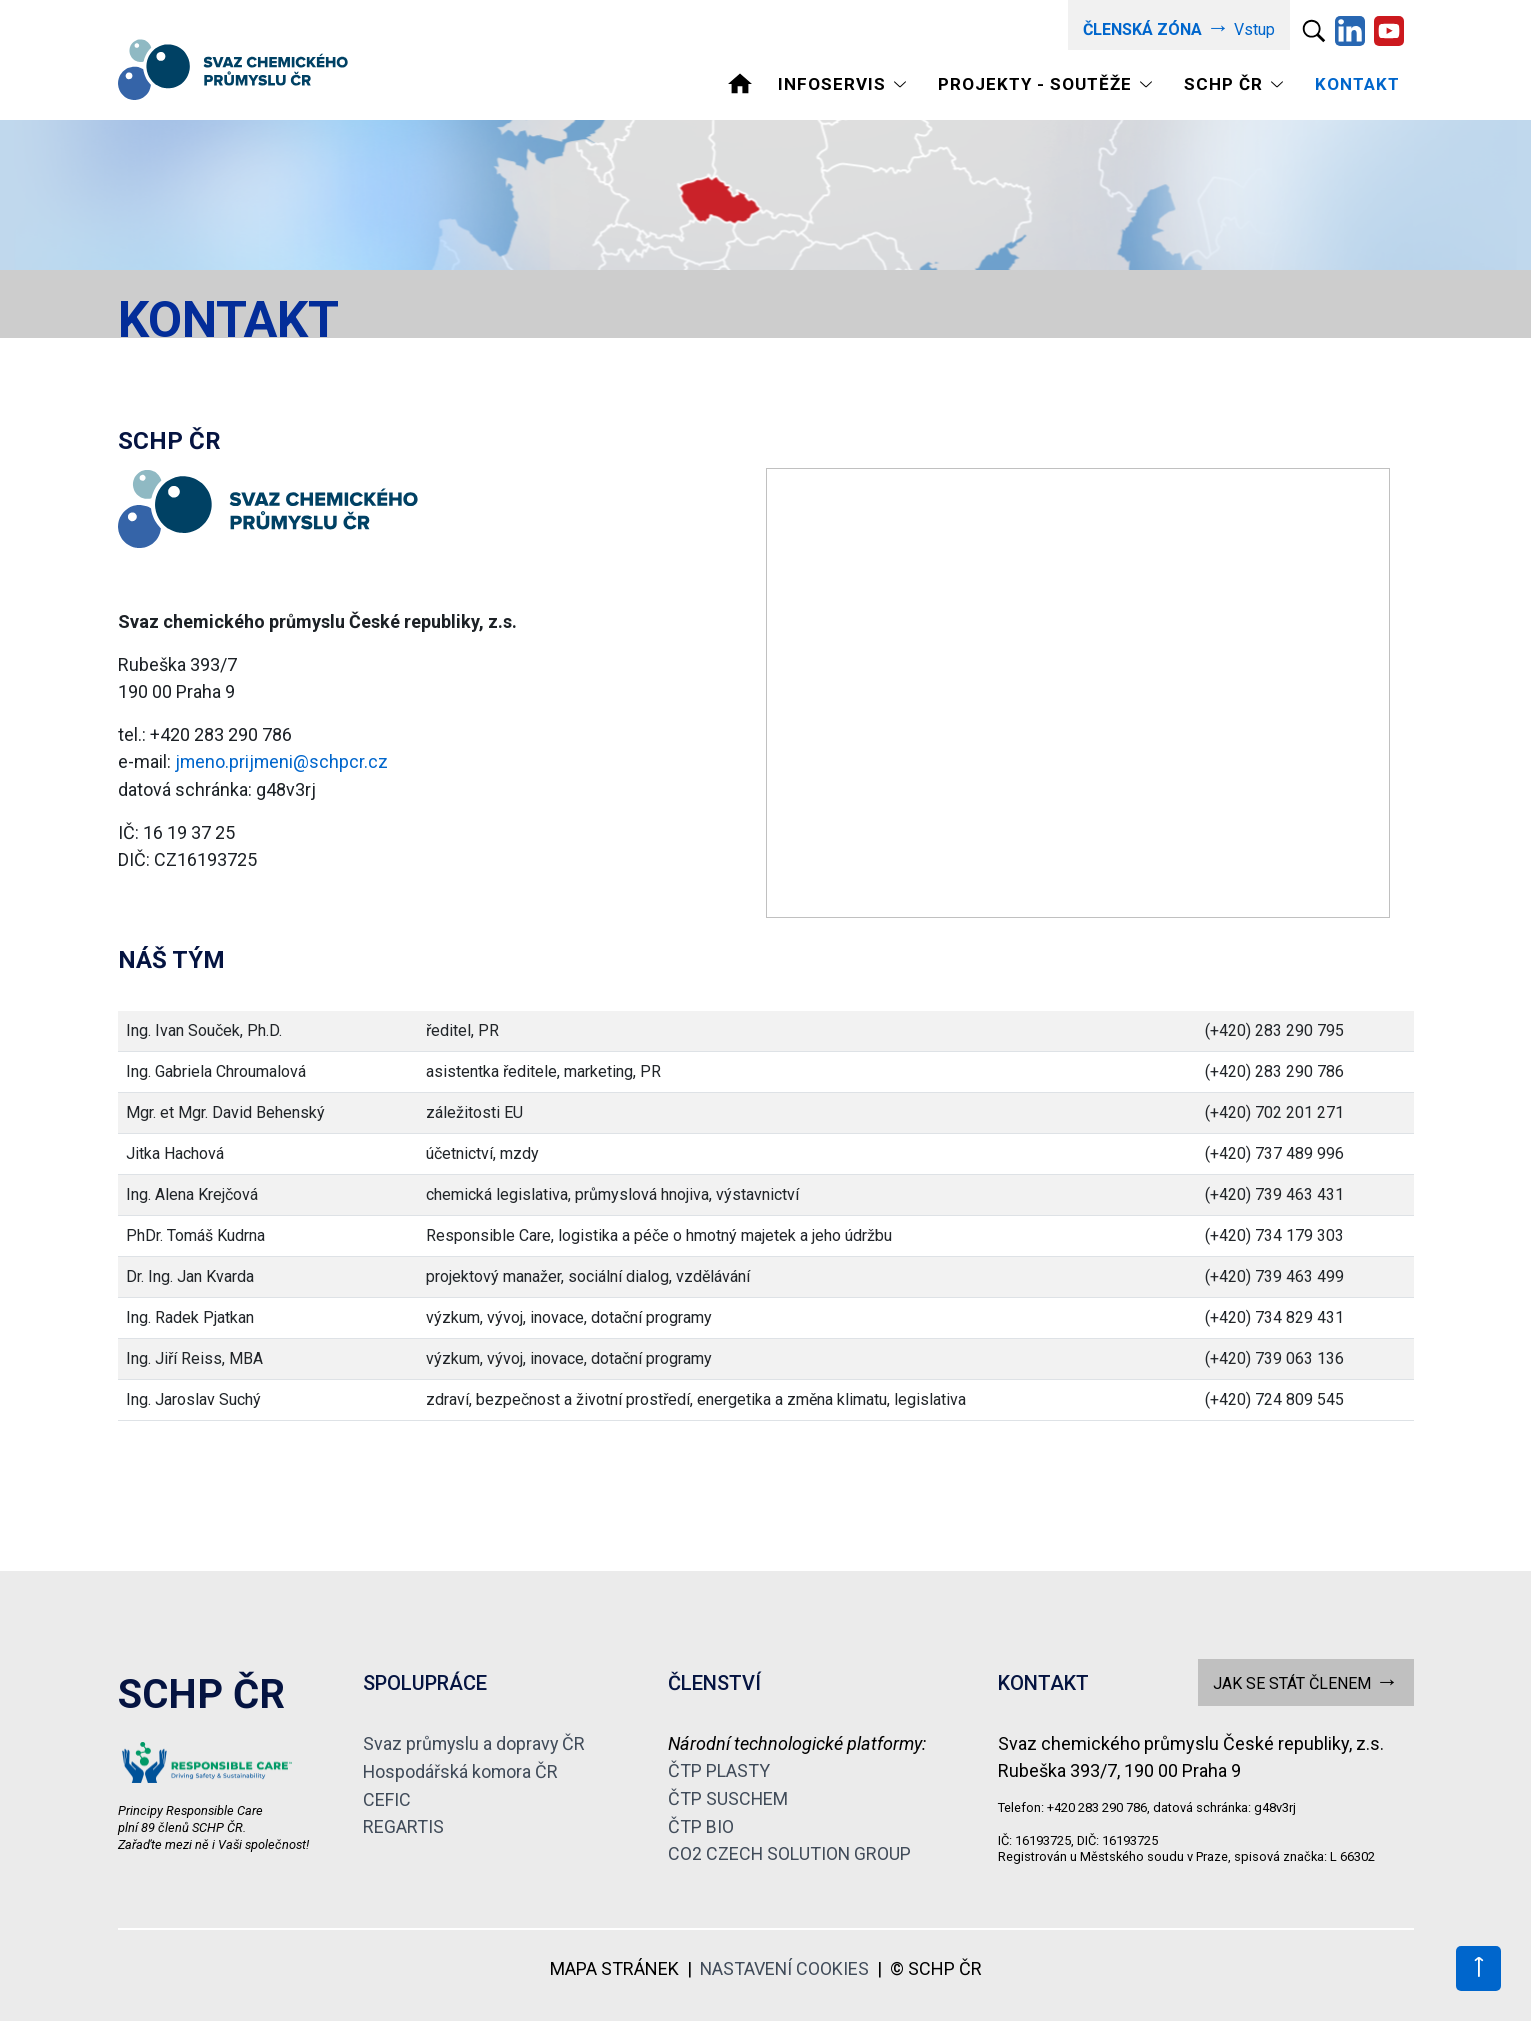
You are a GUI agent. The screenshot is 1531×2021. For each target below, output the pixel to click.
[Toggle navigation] (845, 83)
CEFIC (387, 1797)
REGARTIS (403, 1824)
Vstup (1178, 27)
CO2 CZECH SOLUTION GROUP (790, 1851)
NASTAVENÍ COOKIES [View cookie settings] (784, 1966)
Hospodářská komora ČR (461, 1770)
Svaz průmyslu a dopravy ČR (475, 1743)
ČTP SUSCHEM (728, 1797)
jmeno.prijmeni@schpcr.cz (282, 761)
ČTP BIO (701, 1824)
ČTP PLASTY (719, 1770)
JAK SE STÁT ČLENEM (1305, 1681)
